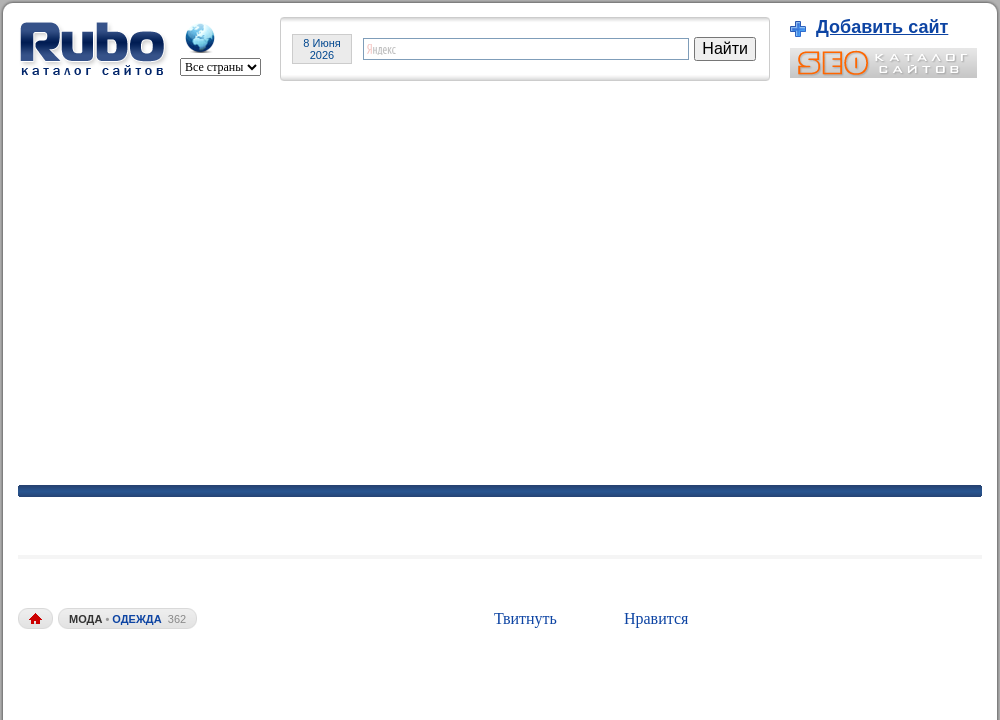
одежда (136, 619)
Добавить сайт (882, 27)
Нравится (656, 618)
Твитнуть (525, 618)
